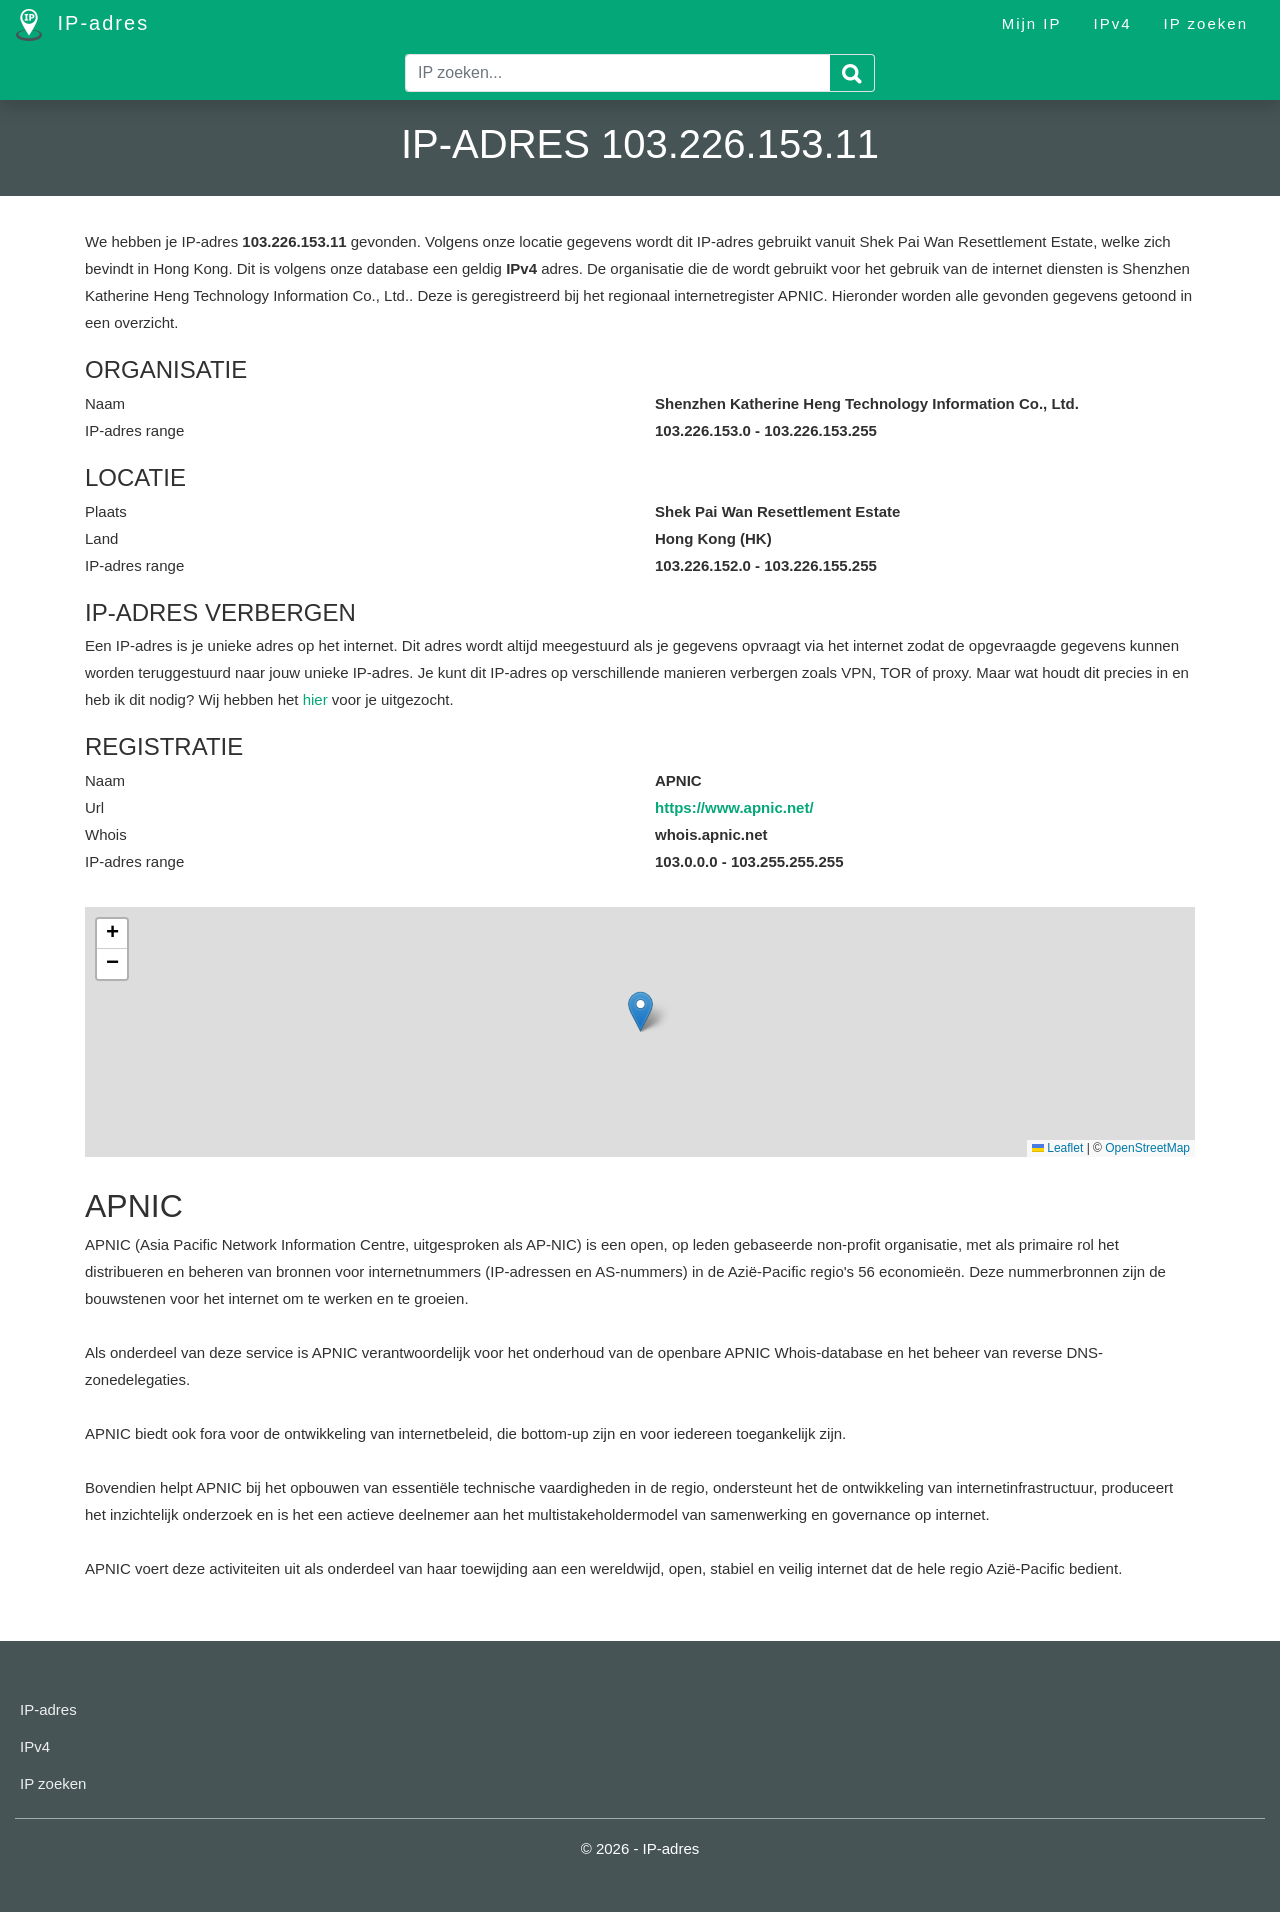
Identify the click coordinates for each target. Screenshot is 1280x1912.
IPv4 (1113, 23)
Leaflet (1057, 1148)
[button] (640, 1011)
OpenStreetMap (1147, 1148)
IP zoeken (1206, 23)
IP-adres (82, 25)
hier (315, 699)
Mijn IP (1032, 23)
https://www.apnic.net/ (734, 807)
